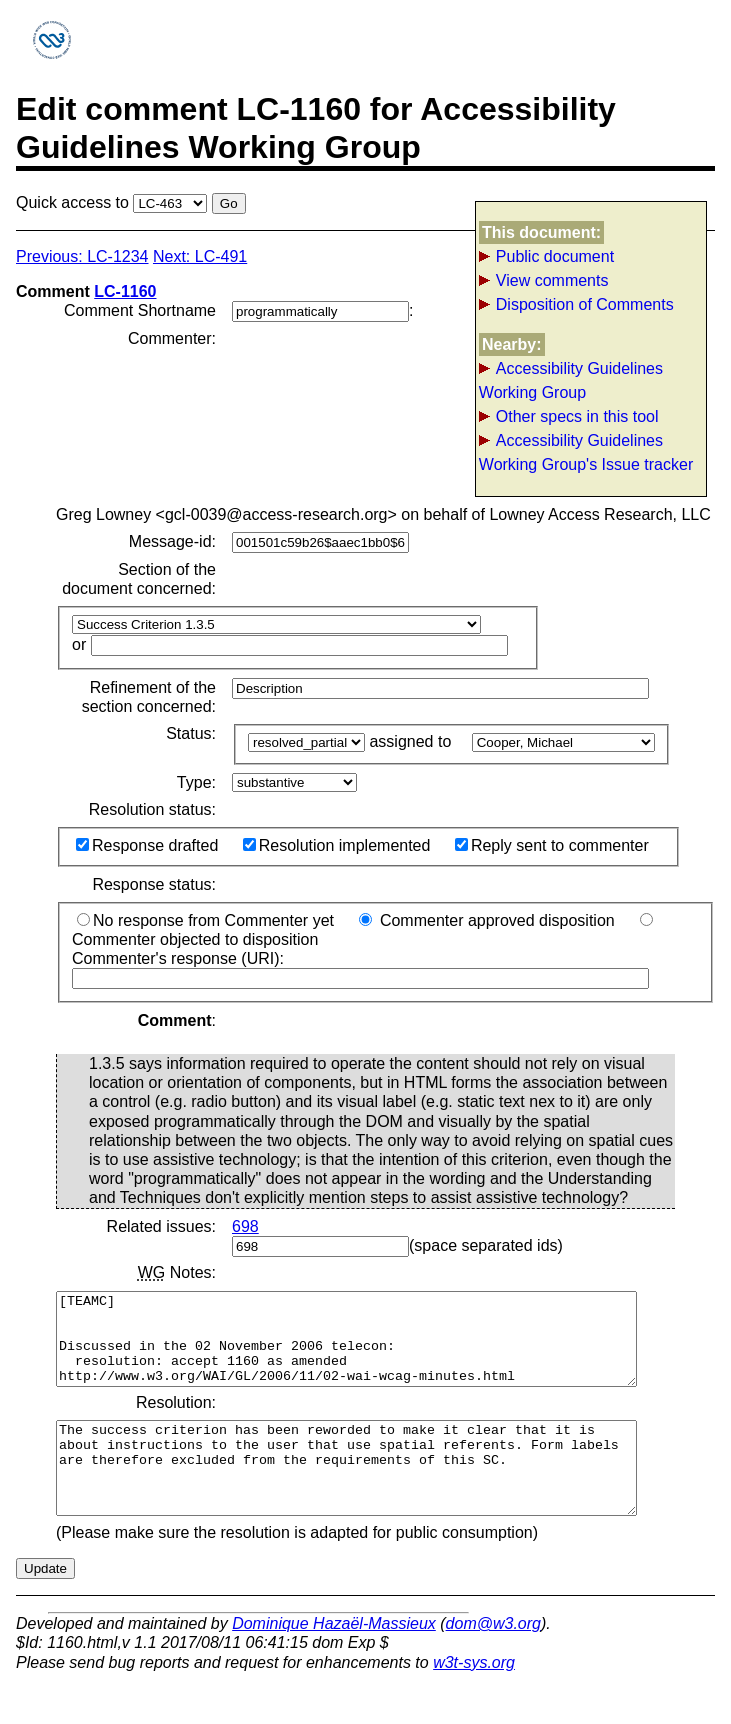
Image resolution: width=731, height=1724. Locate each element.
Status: (191, 733)
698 (245, 1226)
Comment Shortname (140, 310)
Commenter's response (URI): (360, 968)
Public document (555, 256)
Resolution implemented (337, 845)
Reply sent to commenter (552, 845)
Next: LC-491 (200, 256)
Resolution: (176, 1420)
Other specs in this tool (577, 416)
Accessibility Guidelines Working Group (571, 380)
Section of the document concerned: (139, 579)
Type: (196, 782)
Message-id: (172, 541)
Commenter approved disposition (486, 920)
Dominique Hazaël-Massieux (334, 1659)
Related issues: (161, 1226)
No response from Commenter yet (205, 920)
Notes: (177, 1272)
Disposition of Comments (585, 304)
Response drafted (147, 845)
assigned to (412, 741)
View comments (552, 280)
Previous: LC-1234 (82, 256)
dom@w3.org (493, 1659)
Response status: (154, 884)
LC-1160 (125, 291)
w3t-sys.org (474, 1698)
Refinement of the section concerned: (149, 697)
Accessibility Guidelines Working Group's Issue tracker (586, 452)
